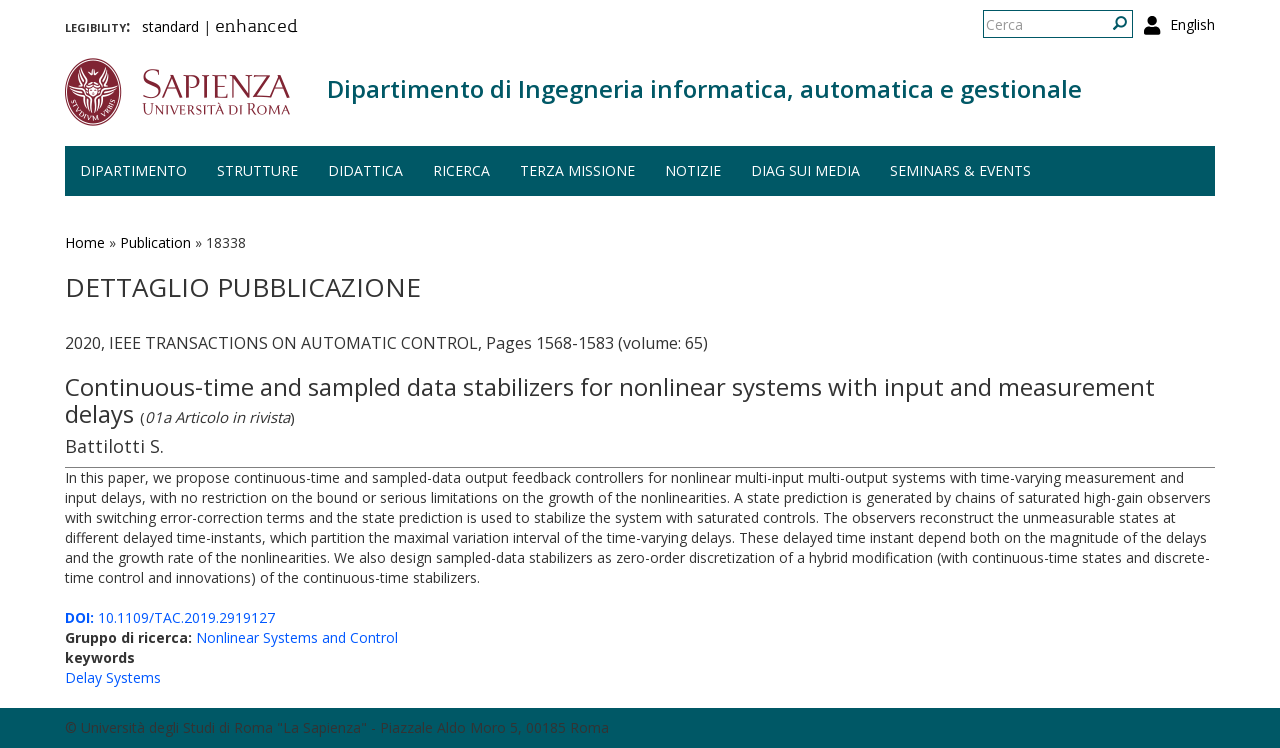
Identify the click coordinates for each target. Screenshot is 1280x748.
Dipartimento (133, 170)
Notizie (693, 170)
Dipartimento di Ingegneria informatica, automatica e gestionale (704, 88)
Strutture (257, 170)
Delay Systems (113, 677)
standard (170, 26)
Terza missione (577, 170)
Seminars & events (960, 170)
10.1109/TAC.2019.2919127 (170, 617)
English (1192, 24)
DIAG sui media (805, 170)
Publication (155, 242)
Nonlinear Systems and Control (297, 637)
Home (85, 242)
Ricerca (461, 170)
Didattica (365, 170)
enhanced (256, 28)
